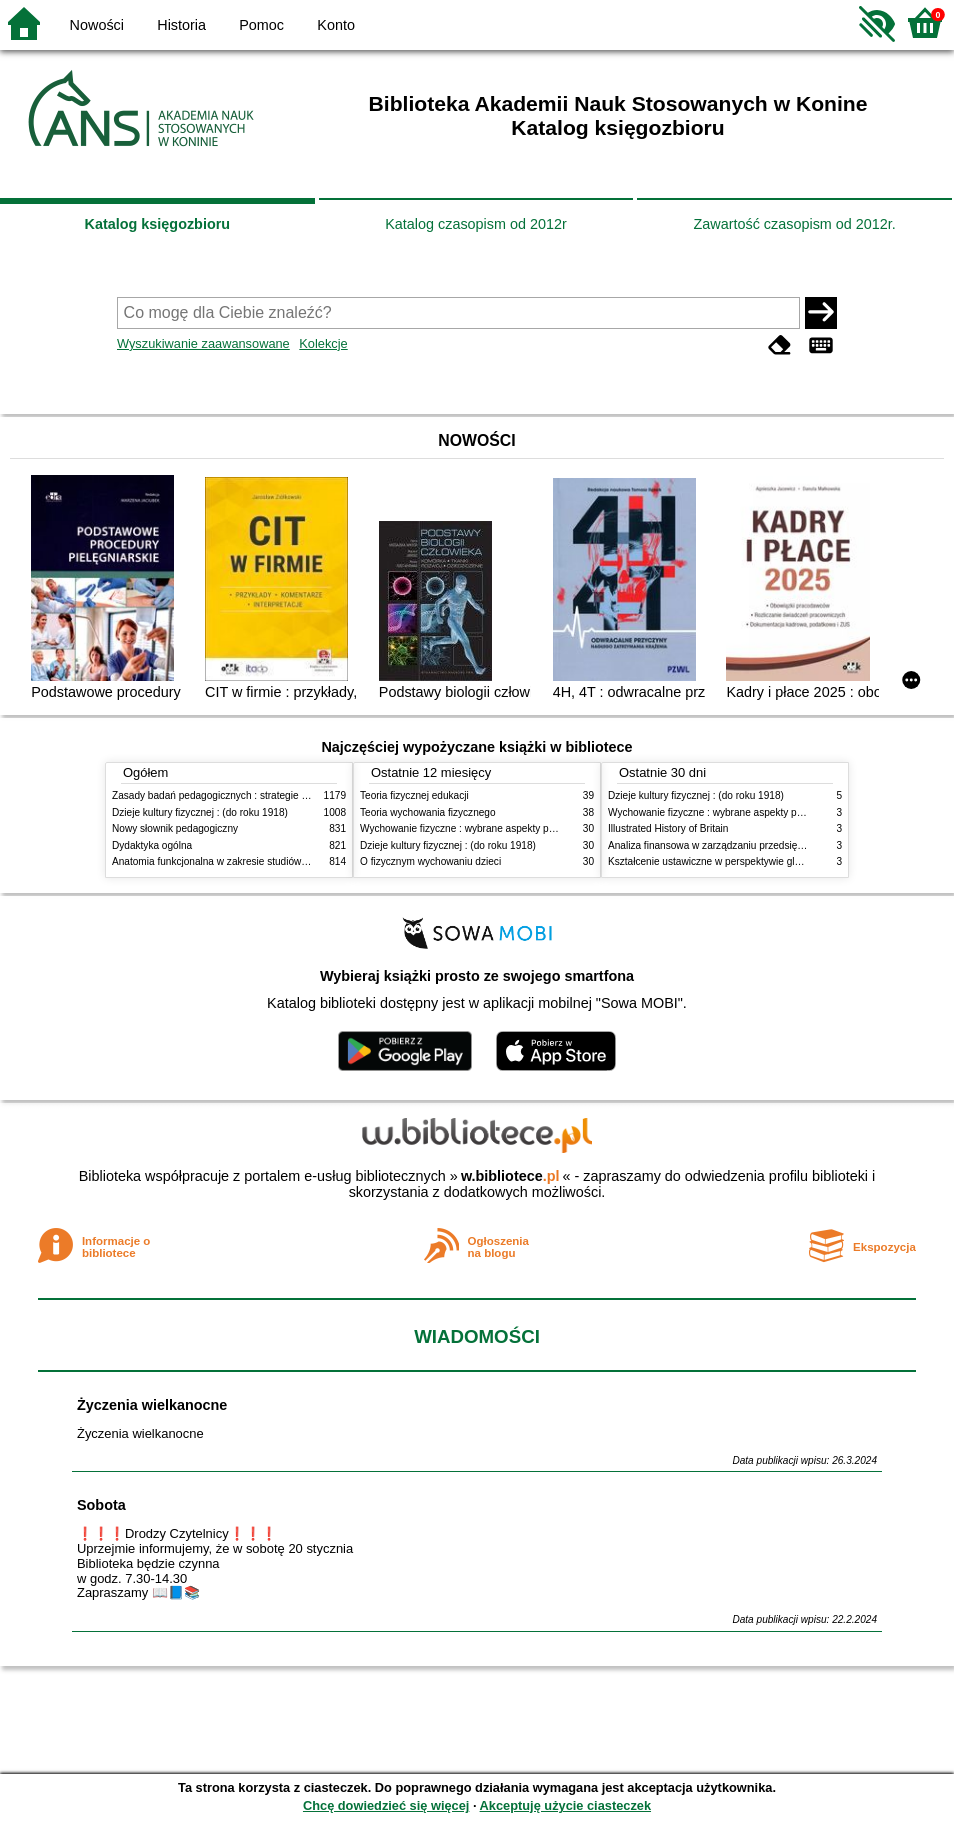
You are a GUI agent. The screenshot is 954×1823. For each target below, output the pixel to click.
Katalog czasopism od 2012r (476, 224)
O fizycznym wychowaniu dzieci (430, 861)
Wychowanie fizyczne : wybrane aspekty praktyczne (476, 828)
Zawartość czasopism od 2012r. (794, 224)
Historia (181, 25)
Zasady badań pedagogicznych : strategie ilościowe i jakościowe (255, 795)
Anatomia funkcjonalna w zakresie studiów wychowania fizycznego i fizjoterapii (287, 861)
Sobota (101, 1505)
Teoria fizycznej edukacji (414, 795)
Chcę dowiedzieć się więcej (386, 1805)
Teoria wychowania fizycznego (428, 812)
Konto (336, 25)
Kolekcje (323, 343)
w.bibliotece (510, 1176)
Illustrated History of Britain (668, 828)
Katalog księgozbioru (158, 224)
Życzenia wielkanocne (152, 1405)
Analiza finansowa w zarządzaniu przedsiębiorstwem (725, 845)
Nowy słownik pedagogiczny (175, 828)
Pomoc (261, 25)
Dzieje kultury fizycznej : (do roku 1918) (200, 812)
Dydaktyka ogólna (152, 845)
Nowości (97, 25)
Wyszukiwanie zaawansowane (203, 343)
